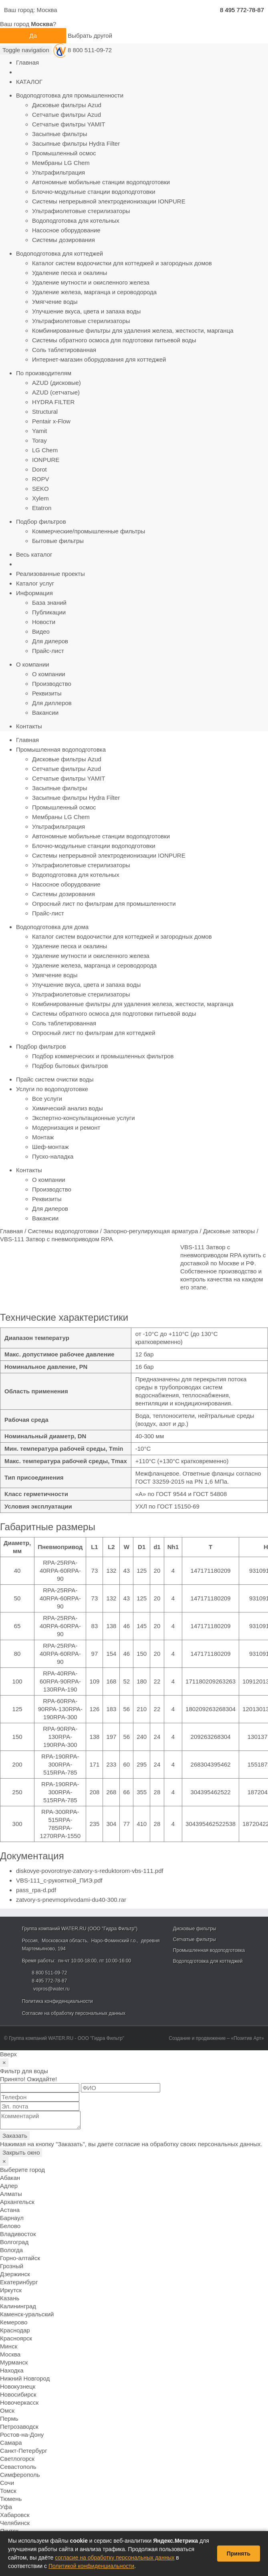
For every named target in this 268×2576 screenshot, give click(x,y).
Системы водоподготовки (63, 1231)
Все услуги (47, 1098)
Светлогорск (17, 2458)
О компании (48, 674)
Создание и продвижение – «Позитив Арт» (216, 2038)
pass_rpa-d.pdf (36, 1890)
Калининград (18, 2306)
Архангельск (17, 2201)
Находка (12, 2370)
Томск (8, 2490)
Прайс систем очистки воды (54, 1079)
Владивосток (18, 2233)
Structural (45, 411)
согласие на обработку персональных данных (114, 2557)
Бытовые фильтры (58, 540)
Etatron (41, 507)
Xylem (40, 498)
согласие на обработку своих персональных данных (187, 2144)
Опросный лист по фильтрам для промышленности (104, 903)
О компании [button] (32, 664)
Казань (9, 2298)
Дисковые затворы (229, 1231)
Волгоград (14, 2241)
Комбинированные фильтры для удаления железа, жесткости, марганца (133, 330)
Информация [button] (34, 593)
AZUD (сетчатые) (56, 392)
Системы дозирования (63, 239)
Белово (10, 2225)
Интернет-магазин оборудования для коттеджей (99, 359)
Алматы (11, 2193)
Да (33, 35)
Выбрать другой (90, 35)
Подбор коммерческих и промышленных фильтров (103, 1056)
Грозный (11, 2266)
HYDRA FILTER (53, 401)
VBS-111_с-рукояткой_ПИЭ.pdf (59, 1880)
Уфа (6, 2506)
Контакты (29, 726)
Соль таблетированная (64, 349)
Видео (41, 631)
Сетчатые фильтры (194, 1939)
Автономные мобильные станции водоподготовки (101, 182)
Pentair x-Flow (51, 421)
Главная (27, 62)
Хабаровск (14, 2514)
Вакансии (45, 712)
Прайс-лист (48, 650)
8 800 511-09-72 (90, 50)
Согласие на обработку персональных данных (73, 2013)
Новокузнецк (17, 2386)
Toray (39, 440)
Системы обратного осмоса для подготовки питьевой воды (114, 340)
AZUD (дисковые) (56, 382)
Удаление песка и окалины (69, 272)
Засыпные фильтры (59, 133)
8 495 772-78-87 (242, 9)
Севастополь (18, 2466)
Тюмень (11, 2498)
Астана (10, 2209)
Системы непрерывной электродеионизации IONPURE (108, 201)
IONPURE (45, 459)
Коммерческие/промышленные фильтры (88, 531)
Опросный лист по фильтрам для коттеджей (93, 1032)
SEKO (40, 488)
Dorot (39, 469)
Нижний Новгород (25, 2378)
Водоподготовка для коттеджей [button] (59, 253)
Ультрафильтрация (58, 172)
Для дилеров (50, 641)
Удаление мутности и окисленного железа (90, 282)
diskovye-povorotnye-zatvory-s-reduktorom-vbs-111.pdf (89, 1870)
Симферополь (20, 2474)
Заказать (14, 2135)
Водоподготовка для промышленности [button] (69, 95)
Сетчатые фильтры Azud (66, 114)
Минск (8, 2346)
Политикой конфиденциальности (91, 2566)
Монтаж (43, 1137)
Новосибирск (18, 2394)
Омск (7, 2410)
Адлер (9, 2185)
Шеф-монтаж (50, 1146)
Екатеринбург (19, 2282)
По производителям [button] (43, 373)
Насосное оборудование (66, 230)
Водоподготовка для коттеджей (208, 1961)
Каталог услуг (35, 583)
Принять (238, 2553)
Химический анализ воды (67, 1108)
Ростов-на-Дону (22, 2434)
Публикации (49, 612)
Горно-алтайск (20, 2258)
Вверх (8, 2054)
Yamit (39, 430)
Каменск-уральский (27, 2314)
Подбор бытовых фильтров (70, 1065)
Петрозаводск (19, 2426)
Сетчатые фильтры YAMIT (68, 124)
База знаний (49, 602)
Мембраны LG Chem (61, 162)
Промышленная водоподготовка (61, 749)
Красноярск (16, 2338)
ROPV (40, 479)
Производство (51, 683)
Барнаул (12, 2217)
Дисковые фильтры (194, 1928)
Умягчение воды (54, 301)
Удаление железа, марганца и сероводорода (94, 292)
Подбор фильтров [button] (41, 521)
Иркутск (11, 2290)
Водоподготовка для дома (52, 926)
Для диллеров (52, 702)
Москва (46, 9)
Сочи (7, 2482)
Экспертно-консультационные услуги (83, 1117)
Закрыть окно (21, 2152)
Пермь (9, 2418)
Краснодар (15, 2330)
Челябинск (15, 2522)
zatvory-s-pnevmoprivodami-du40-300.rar (71, 1899)
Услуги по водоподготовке (52, 1089)
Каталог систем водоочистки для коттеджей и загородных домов (122, 263)
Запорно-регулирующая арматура (150, 1231)
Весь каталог (34, 554)
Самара (11, 2442)
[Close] (4, 2062)
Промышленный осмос (64, 153)
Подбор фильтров (41, 1046)
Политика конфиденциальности (57, 2001)
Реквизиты (47, 693)
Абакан (10, 2177)
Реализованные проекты (50, 573)
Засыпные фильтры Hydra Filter (76, 143)
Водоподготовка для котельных (75, 220)
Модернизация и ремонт (66, 1127)
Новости (43, 621)
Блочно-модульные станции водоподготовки (93, 191)
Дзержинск (15, 2274)
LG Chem (45, 450)
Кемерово (14, 2322)
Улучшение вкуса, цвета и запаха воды (86, 311)
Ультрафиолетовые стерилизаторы (81, 210)
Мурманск (14, 2362)
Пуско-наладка (52, 1156)
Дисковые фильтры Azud (66, 105)
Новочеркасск (19, 2402)
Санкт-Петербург (23, 2450)
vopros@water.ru (51, 1989)
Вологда (11, 2250)
